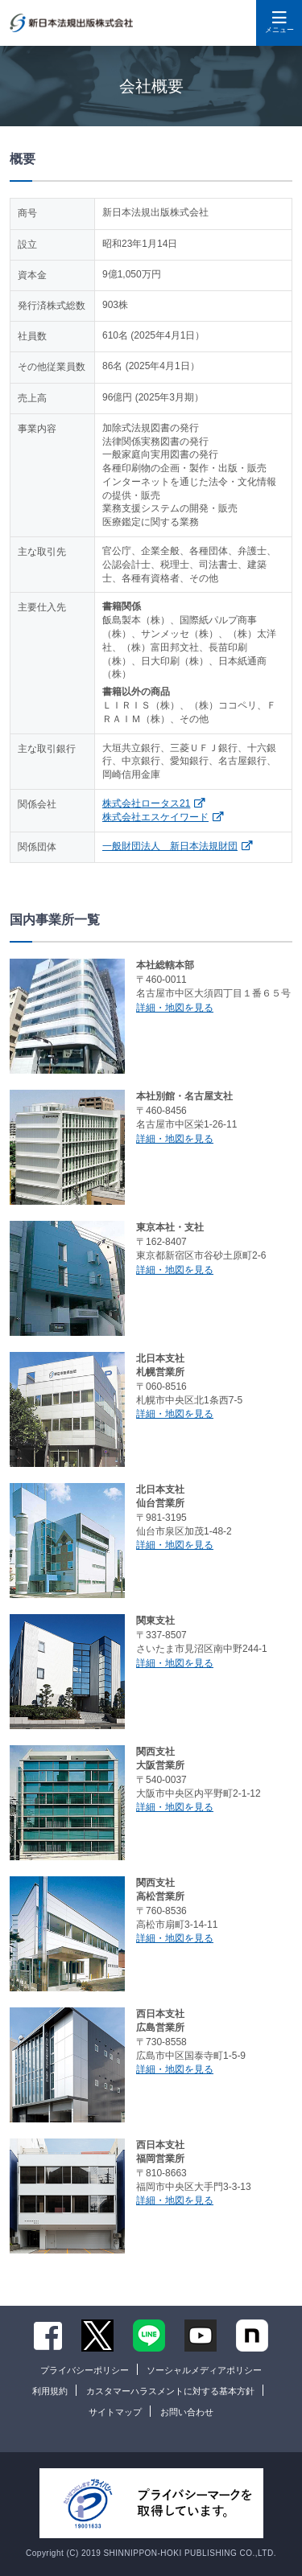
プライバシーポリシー (84, 2370)
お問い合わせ (186, 2412)
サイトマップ (115, 2412)
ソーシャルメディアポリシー (204, 2370)
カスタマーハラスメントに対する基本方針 (170, 2391)
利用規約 (50, 2391)
